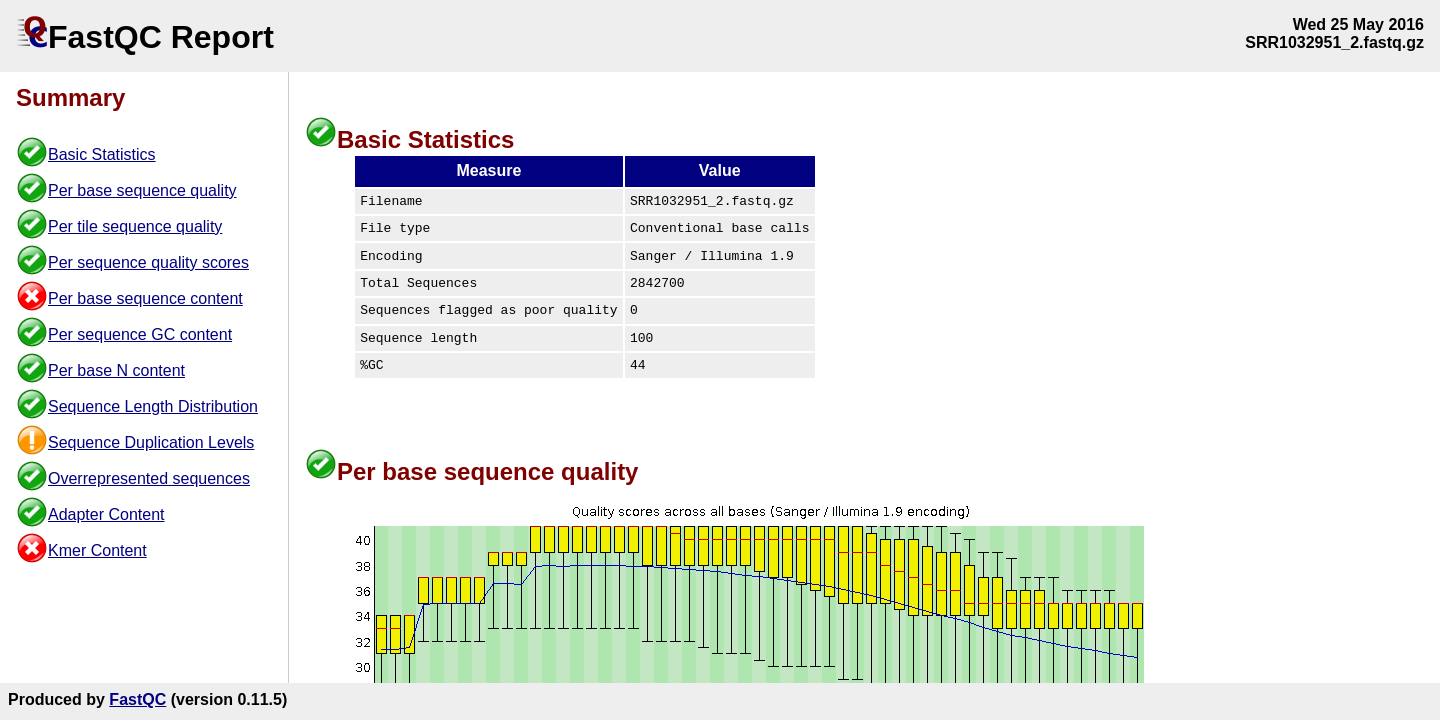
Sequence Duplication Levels (151, 442)
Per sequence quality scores (148, 262)
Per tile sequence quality (135, 226)
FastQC (137, 699)
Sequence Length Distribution (153, 406)
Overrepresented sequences (149, 478)
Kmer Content (97, 550)
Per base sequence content (145, 298)
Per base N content (116, 370)
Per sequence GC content (140, 334)
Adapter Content (106, 514)
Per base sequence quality (142, 190)
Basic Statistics (102, 154)
